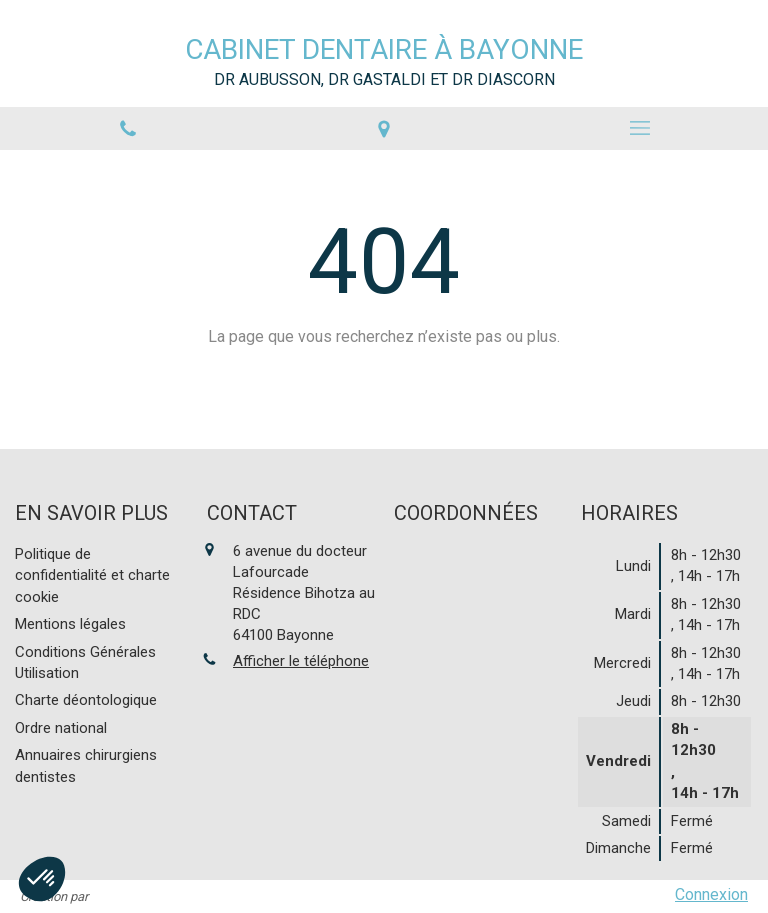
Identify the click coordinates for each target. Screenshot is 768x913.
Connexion (711, 894)
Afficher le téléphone (301, 661)
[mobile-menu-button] (640, 128)
